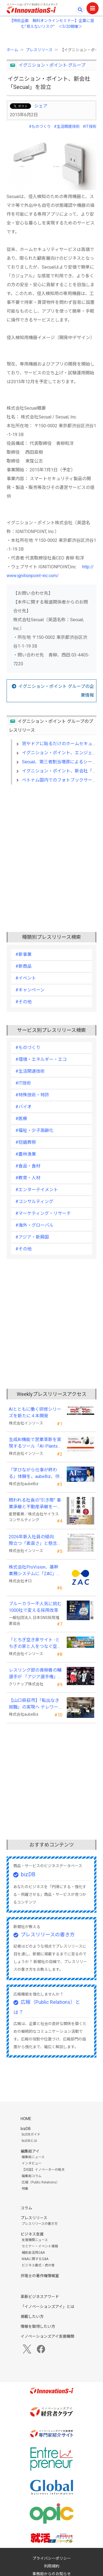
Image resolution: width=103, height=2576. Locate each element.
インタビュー (31, 2163)
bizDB (28, 1874)
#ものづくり (40, 126)
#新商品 (23, 966)
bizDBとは (29, 2141)
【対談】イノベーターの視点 (43, 2170)
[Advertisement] (51, 849)
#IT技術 (89, 126)
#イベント (25, 978)
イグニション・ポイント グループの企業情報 (56, 691)
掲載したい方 (32, 2316)
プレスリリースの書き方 (48, 1934)
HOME (26, 2119)
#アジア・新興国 (32, 1237)
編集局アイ (30, 2151)
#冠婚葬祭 (25, 1142)
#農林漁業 (25, 1154)
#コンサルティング (34, 1201)
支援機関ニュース (35, 2240)
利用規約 (51, 2566)
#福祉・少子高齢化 (34, 1130)
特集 (25, 2189)
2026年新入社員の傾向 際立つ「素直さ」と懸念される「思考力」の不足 (35, 1540)
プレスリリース (39, 50)
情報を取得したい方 (38, 2326)
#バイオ (23, 1106)
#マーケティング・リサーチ (43, 1213)
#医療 (21, 1118)
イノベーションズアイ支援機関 (47, 2336)
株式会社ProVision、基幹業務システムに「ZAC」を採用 (35, 1570)
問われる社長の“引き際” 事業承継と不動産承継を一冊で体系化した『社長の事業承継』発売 (35, 1504)
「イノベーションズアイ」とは (47, 2306)
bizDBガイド (31, 2134)
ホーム (12, 50)
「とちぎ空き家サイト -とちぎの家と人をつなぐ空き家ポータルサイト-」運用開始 (35, 1643)
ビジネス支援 (32, 2234)
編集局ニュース (33, 2157)
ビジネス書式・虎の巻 (38, 2265)
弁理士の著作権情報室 (40, 2276)
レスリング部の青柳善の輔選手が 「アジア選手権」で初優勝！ (35, 1673)
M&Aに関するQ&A (35, 2259)
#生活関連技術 (67, 126)
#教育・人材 (27, 1177)
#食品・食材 (27, 1166)
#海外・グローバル (34, 1225)
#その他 (23, 1001)
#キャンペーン (29, 990)
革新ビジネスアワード (40, 2296)
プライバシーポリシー (51, 2558)
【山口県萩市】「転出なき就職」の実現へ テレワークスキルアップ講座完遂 (34, 1704)
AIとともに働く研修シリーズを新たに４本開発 (35, 1412)
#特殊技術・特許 (32, 1095)
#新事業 (23, 954)
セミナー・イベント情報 (40, 2246)
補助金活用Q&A (33, 2253)
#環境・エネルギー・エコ (41, 1059)
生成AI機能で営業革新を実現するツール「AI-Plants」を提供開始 (35, 1443)
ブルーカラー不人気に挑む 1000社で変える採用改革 (35, 1607)
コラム (26, 2208)
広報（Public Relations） (40, 2182)
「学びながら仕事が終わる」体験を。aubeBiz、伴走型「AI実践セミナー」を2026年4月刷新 (35, 1473)
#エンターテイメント (36, 1189)
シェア (41, 106)
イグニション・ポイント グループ (52, 65)
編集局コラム (31, 2176)
